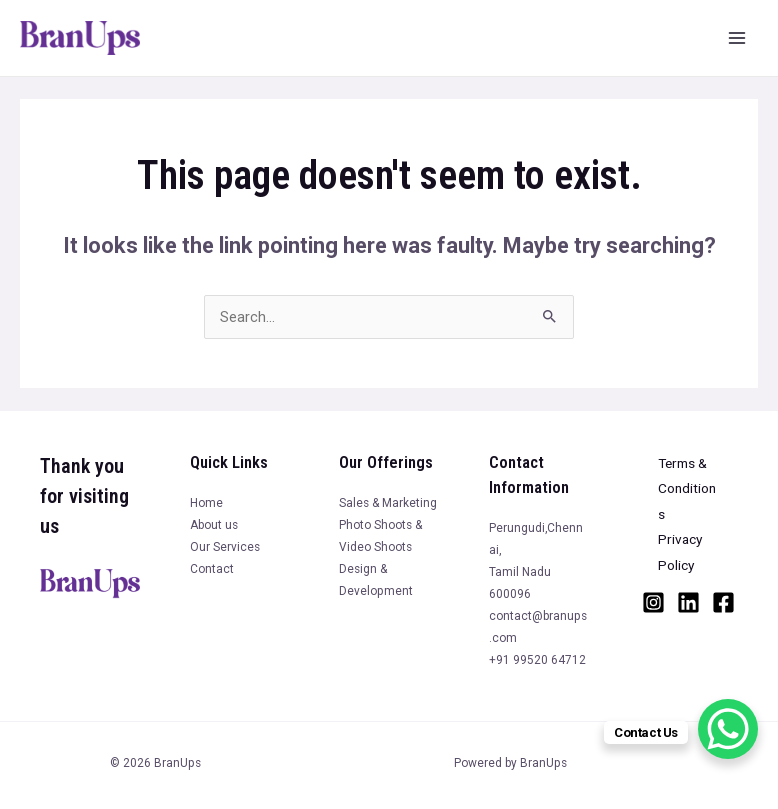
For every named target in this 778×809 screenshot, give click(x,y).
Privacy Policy (680, 551)
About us (214, 525)
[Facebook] (723, 602)
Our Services (225, 547)
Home (206, 503)
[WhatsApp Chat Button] (728, 729)
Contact (212, 569)
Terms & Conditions (687, 488)
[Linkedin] (688, 602)
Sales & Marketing (388, 503)
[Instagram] (653, 602)
